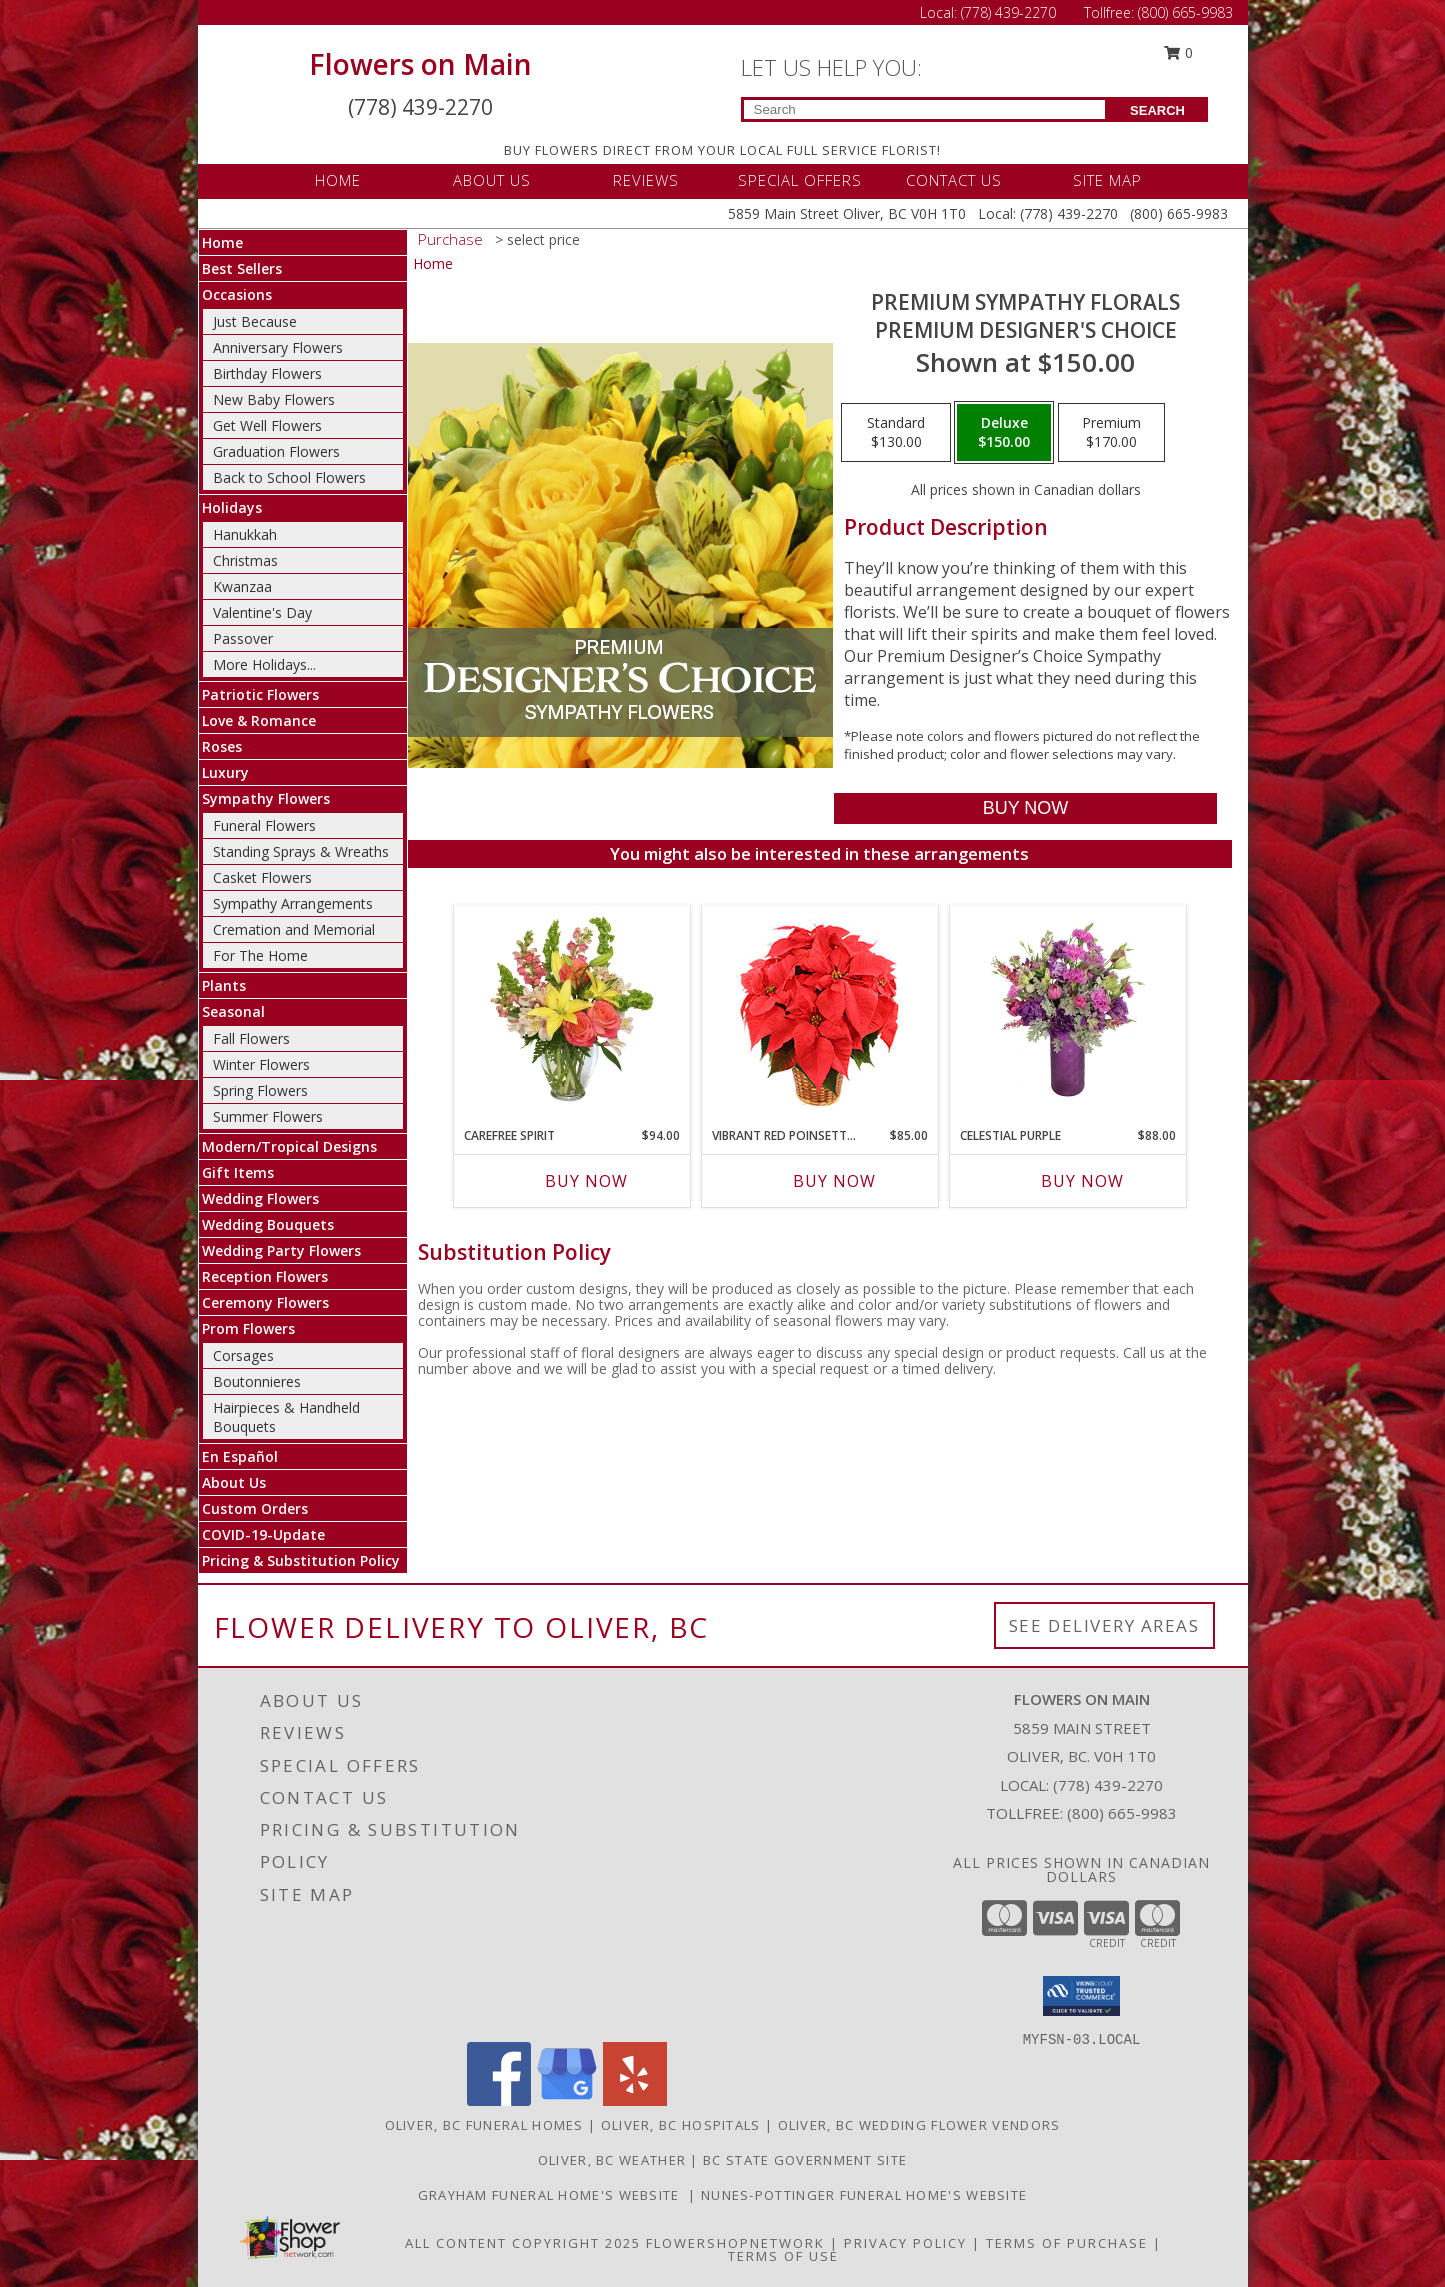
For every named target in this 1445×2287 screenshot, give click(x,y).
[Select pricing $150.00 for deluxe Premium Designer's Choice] (1004, 433)
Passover (243, 638)
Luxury (225, 772)
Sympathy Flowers (266, 798)
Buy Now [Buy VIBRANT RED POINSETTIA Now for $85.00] (834, 1181)
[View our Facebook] (499, 2100)
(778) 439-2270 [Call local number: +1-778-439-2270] (1108, 1785)
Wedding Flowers (260, 1198)
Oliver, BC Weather (612, 2160)
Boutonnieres (257, 1381)
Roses (222, 746)
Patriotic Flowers (260, 694)
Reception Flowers (265, 1276)
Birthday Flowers (267, 373)
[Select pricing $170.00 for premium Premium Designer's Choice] (1111, 433)
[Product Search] (924, 109)
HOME (338, 180)
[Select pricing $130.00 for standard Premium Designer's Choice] (896, 433)
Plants (224, 985)
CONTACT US (954, 180)
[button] (1081, 1996)
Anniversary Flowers (278, 347)
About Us (234, 1482)
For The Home (260, 955)
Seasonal (233, 1011)
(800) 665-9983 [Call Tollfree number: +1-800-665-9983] (1185, 12)
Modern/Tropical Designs (289, 1146)
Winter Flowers (261, 1064)
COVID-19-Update (263, 1534)
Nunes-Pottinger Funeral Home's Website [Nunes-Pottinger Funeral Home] (864, 2195)
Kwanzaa (242, 586)
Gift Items (238, 1172)
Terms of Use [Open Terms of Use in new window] (783, 2256)
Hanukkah (245, 534)
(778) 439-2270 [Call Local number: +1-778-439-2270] (1010, 12)
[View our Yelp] (635, 2100)
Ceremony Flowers (265, 1302)
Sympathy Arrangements (293, 903)
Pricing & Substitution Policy (301, 1560)
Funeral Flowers (264, 825)
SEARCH (1157, 110)
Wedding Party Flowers (281, 1250)
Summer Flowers (268, 1116)
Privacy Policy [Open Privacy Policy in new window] (905, 2243)
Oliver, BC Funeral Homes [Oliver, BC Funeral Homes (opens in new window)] (484, 2125)
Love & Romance (259, 720)
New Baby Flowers (274, 399)
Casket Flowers (262, 877)
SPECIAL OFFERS (800, 180)
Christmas (245, 560)
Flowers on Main (420, 64)
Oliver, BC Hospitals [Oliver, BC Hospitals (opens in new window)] (681, 2125)
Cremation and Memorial (294, 929)
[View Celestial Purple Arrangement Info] (1067, 1011)
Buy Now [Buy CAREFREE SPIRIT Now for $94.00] (586, 1181)
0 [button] (1178, 52)
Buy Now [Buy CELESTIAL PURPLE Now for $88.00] (1082, 1181)
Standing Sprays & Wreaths (301, 851)
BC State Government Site (805, 2160)
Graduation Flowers (276, 451)
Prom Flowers (248, 1328)
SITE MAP (1107, 180)
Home (222, 242)
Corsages (243, 1355)
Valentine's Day (262, 612)
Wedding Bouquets (268, 1224)
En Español (240, 1456)
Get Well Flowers (267, 425)
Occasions (237, 294)
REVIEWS (646, 180)
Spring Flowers (260, 1090)
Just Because (255, 321)
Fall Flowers (251, 1038)
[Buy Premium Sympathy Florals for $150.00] (1025, 808)
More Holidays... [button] (264, 664)
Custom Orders (255, 1508)
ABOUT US (492, 180)
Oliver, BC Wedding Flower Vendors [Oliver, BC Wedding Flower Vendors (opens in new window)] (919, 2125)
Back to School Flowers (289, 477)
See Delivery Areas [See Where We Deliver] (1104, 1625)
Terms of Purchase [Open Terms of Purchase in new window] (1067, 2243)
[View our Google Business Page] (567, 2100)
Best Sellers (242, 268)
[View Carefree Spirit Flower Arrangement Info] (571, 1011)
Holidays (232, 507)
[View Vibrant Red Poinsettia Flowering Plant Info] (819, 1011)
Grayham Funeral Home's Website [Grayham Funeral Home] (553, 2195)
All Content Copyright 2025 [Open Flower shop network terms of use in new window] (523, 2243)
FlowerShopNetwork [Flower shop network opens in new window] (735, 2243)
